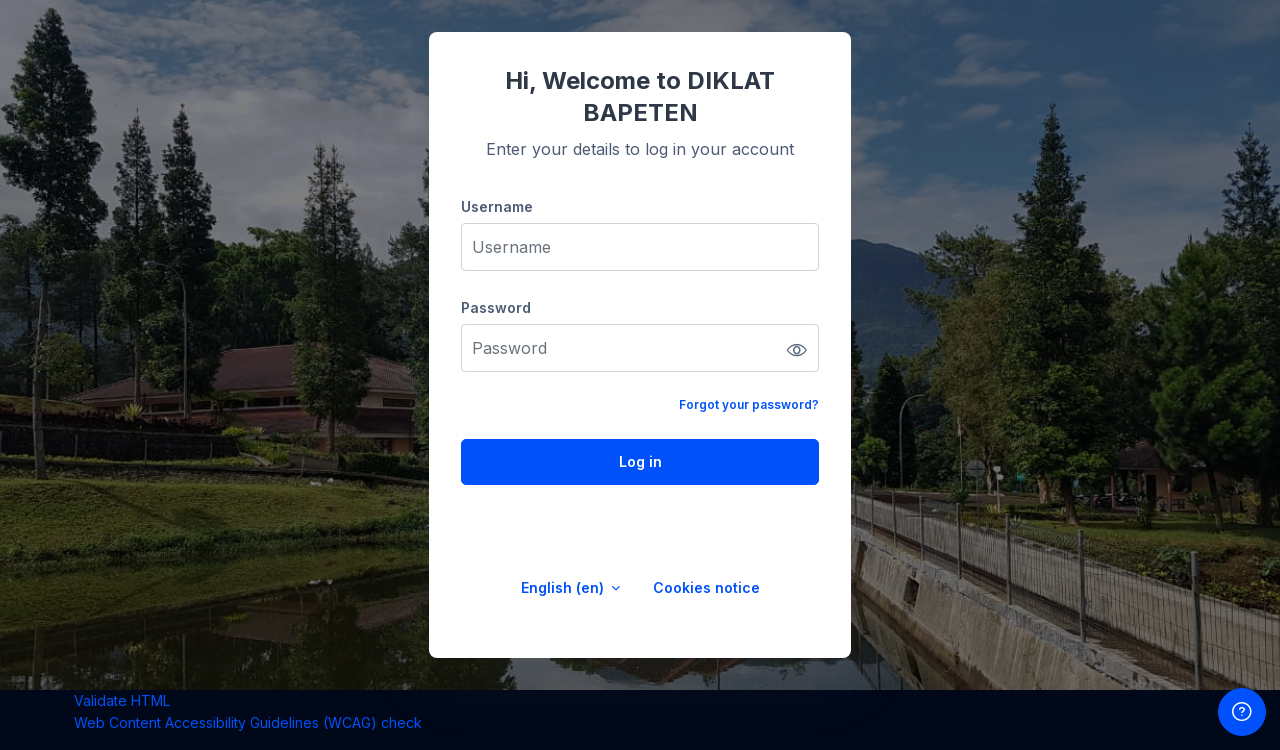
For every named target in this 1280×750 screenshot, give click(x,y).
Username (497, 206)
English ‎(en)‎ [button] (564, 587)
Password (496, 307)
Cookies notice (706, 587)
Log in (640, 461)
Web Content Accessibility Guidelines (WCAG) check (248, 722)
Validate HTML (122, 700)
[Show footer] (1242, 712)
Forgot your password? (749, 404)
